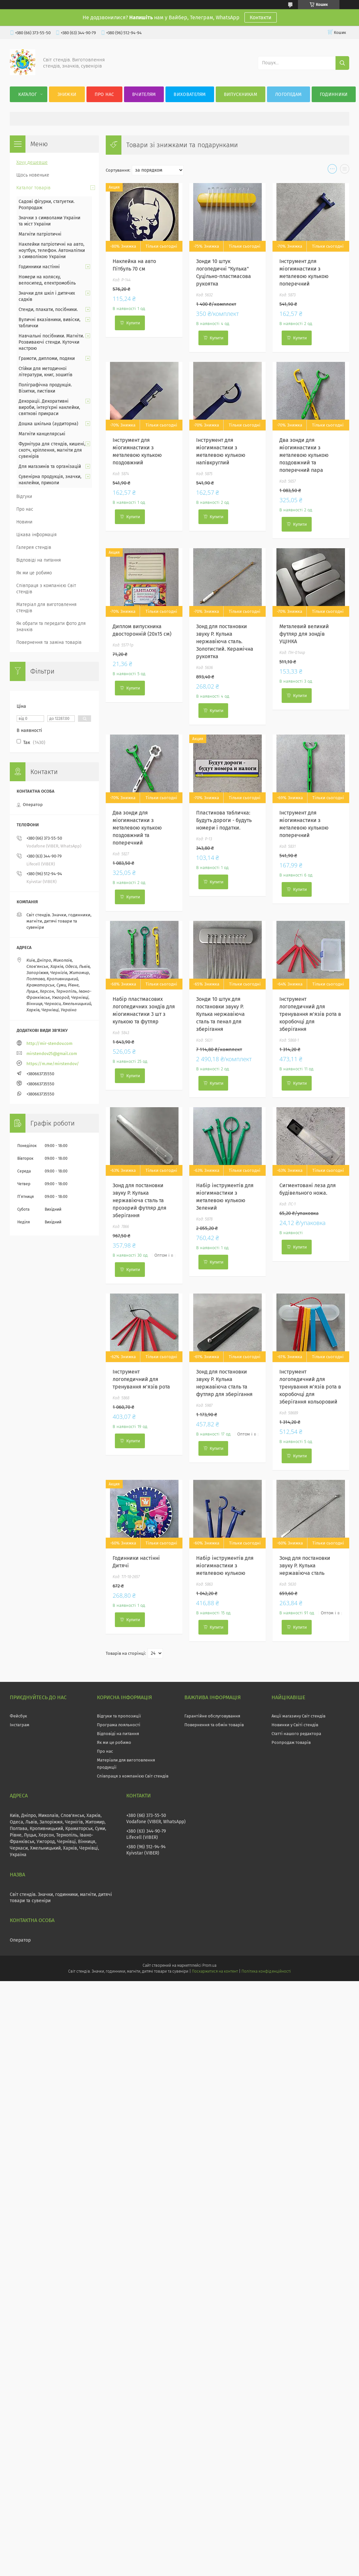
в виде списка (344, 170)
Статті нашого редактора (296, 1733)
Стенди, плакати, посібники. (48, 309)
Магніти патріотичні (40, 234)
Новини (24, 522)
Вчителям (144, 94)
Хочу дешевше (32, 162)
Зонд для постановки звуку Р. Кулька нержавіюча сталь (304, 1565)
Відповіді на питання (38, 560)
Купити (133, 322)
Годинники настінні (39, 267)
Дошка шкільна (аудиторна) (48, 424)
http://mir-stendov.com (49, 1043)
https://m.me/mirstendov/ (52, 1063)
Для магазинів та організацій (50, 466)
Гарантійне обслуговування (212, 1716)
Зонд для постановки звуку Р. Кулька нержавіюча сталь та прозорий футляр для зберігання (139, 1200)
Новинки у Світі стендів (295, 1724)
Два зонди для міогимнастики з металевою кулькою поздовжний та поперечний (137, 828)
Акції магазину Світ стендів (298, 1716)
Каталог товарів (33, 188)
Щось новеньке (32, 175)
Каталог (27, 94)
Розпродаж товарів (291, 1742)
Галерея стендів (33, 547)
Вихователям (190, 94)
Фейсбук (18, 1716)
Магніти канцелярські (42, 434)
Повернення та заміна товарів (49, 642)
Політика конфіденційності (266, 1971)
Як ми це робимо (34, 573)
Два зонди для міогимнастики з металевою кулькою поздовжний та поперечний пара (304, 455)
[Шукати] (342, 63)
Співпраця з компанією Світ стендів (46, 589)
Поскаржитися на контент (215, 1971)
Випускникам (240, 94)
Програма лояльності (118, 1724)
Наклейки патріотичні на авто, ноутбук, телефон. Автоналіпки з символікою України (52, 250)
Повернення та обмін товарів (214, 1724)
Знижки (67, 94)
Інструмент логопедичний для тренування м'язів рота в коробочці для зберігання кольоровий (310, 1387)
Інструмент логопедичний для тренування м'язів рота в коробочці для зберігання (310, 1014)
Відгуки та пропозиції (119, 1716)
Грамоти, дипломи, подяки (47, 358)
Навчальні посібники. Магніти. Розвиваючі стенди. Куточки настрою (51, 342)
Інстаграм (19, 1724)
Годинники (334, 94)
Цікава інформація (36, 534)
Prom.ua (209, 1965)
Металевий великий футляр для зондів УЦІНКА (304, 633)
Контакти (261, 17)
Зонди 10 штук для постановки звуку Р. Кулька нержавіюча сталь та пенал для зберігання (220, 1014)
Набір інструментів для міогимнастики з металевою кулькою (225, 1565)
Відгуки (24, 496)
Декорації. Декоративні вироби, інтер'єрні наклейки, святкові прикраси (49, 407)
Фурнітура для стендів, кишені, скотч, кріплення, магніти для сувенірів (52, 450)
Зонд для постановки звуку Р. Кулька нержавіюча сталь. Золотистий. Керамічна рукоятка (224, 641)
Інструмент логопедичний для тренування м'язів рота (141, 1379)
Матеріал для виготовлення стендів (46, 607)
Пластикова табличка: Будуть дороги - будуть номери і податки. (224, 820)
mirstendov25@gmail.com (51, 1053)
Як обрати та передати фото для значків (51, 626)
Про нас (104, 94)
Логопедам (288, 94)
